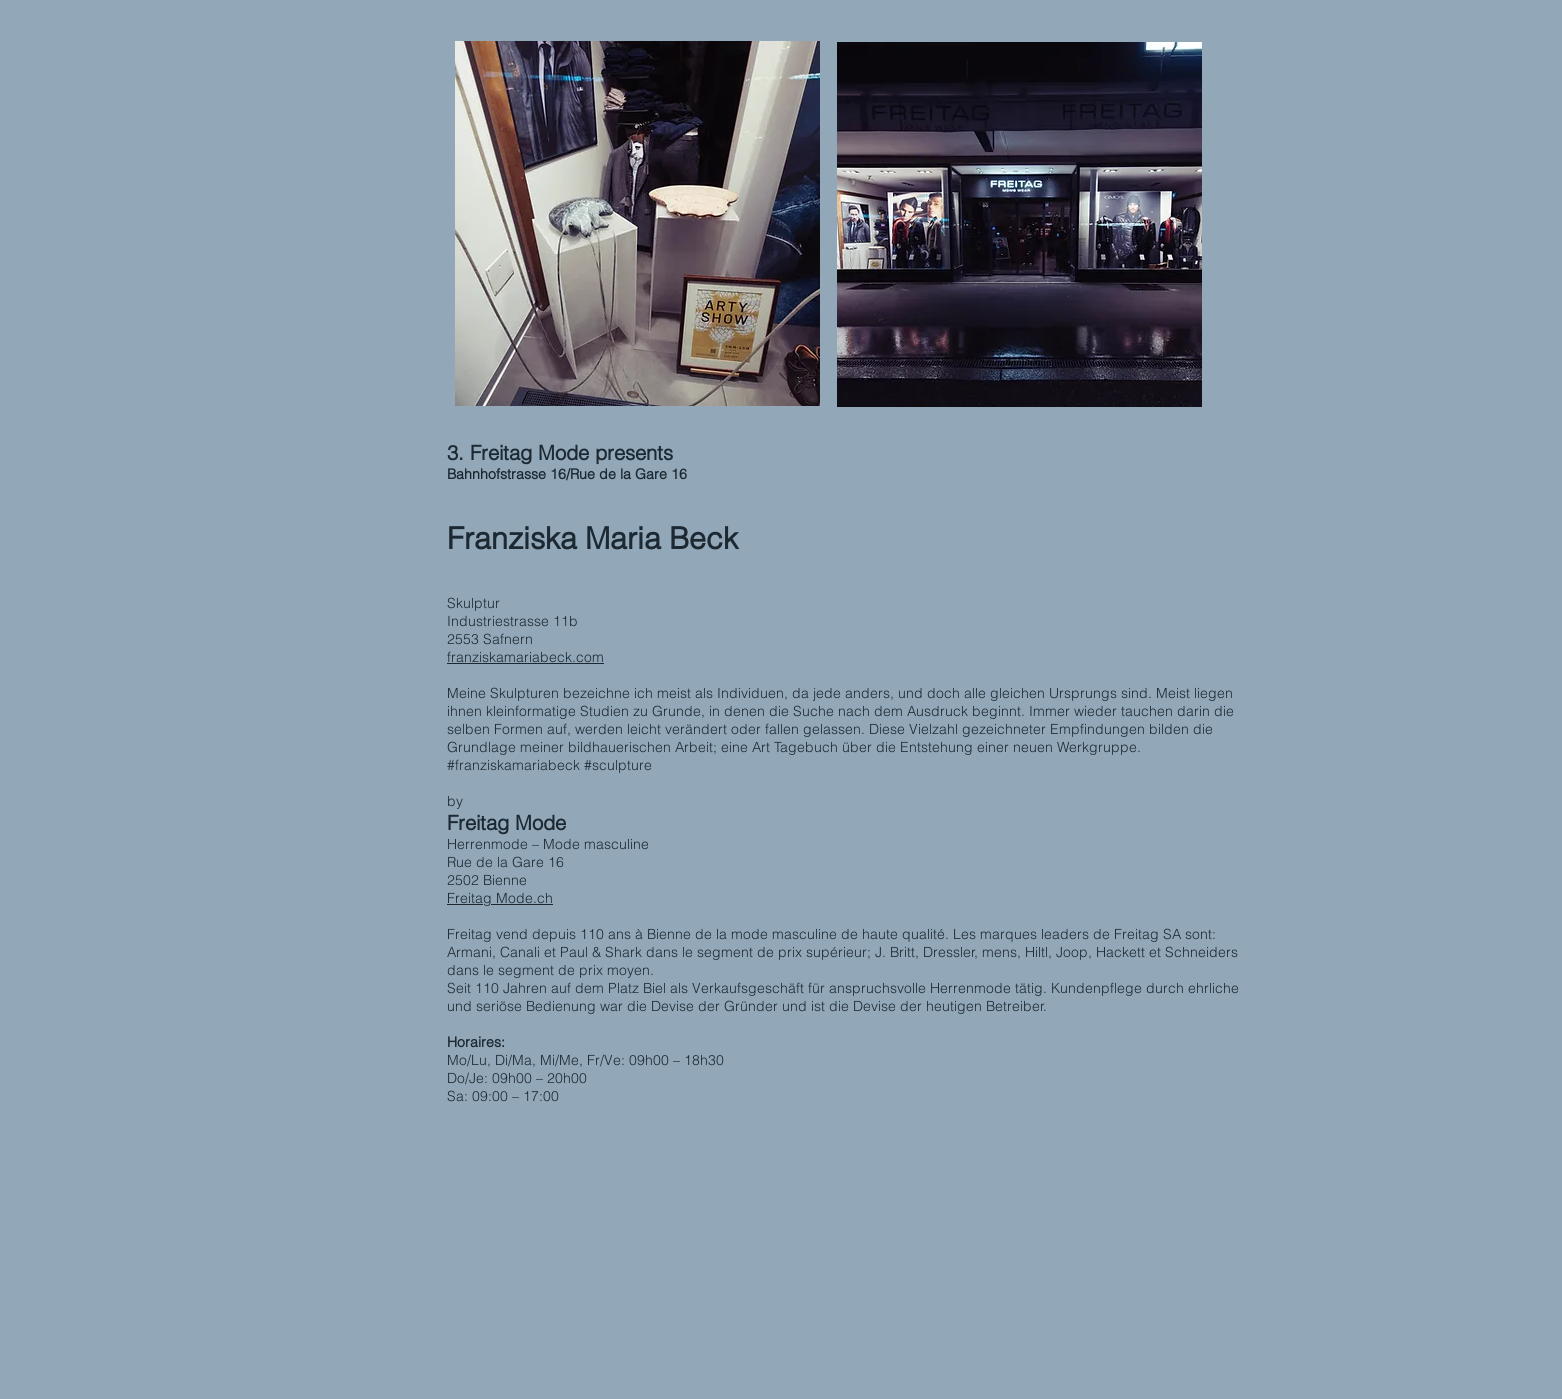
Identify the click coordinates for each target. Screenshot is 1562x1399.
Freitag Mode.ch (500, 898)
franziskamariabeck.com (525, 657)
